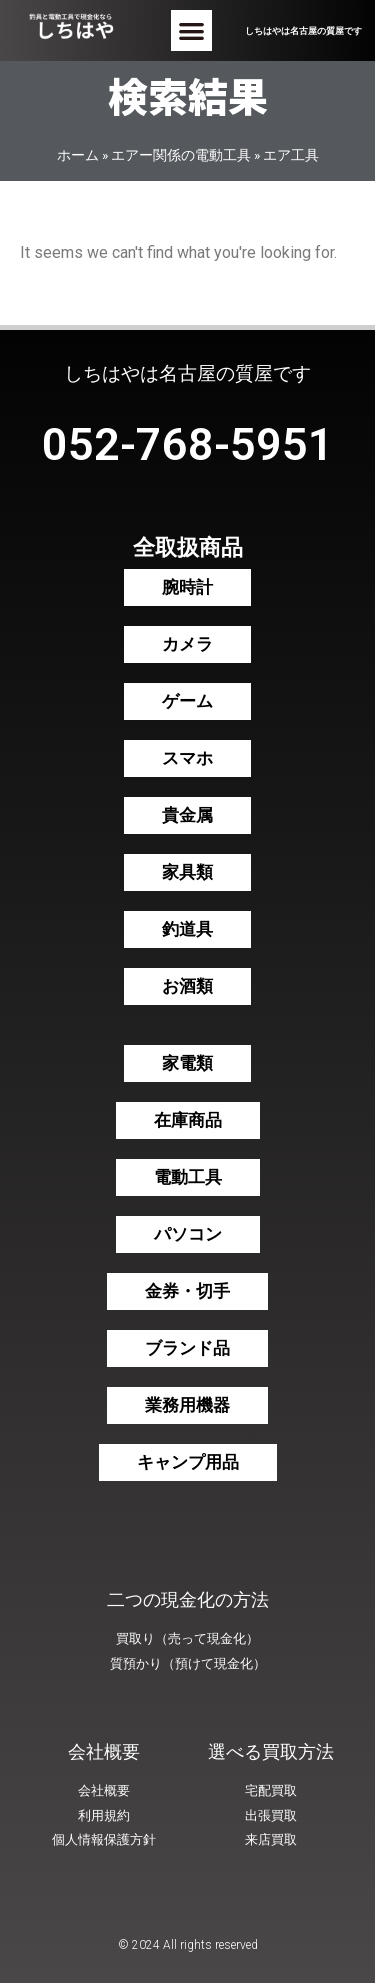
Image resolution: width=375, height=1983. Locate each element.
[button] (191, 30)
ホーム (78, 155)
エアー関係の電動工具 (181, 155)
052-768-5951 (188, 444)
